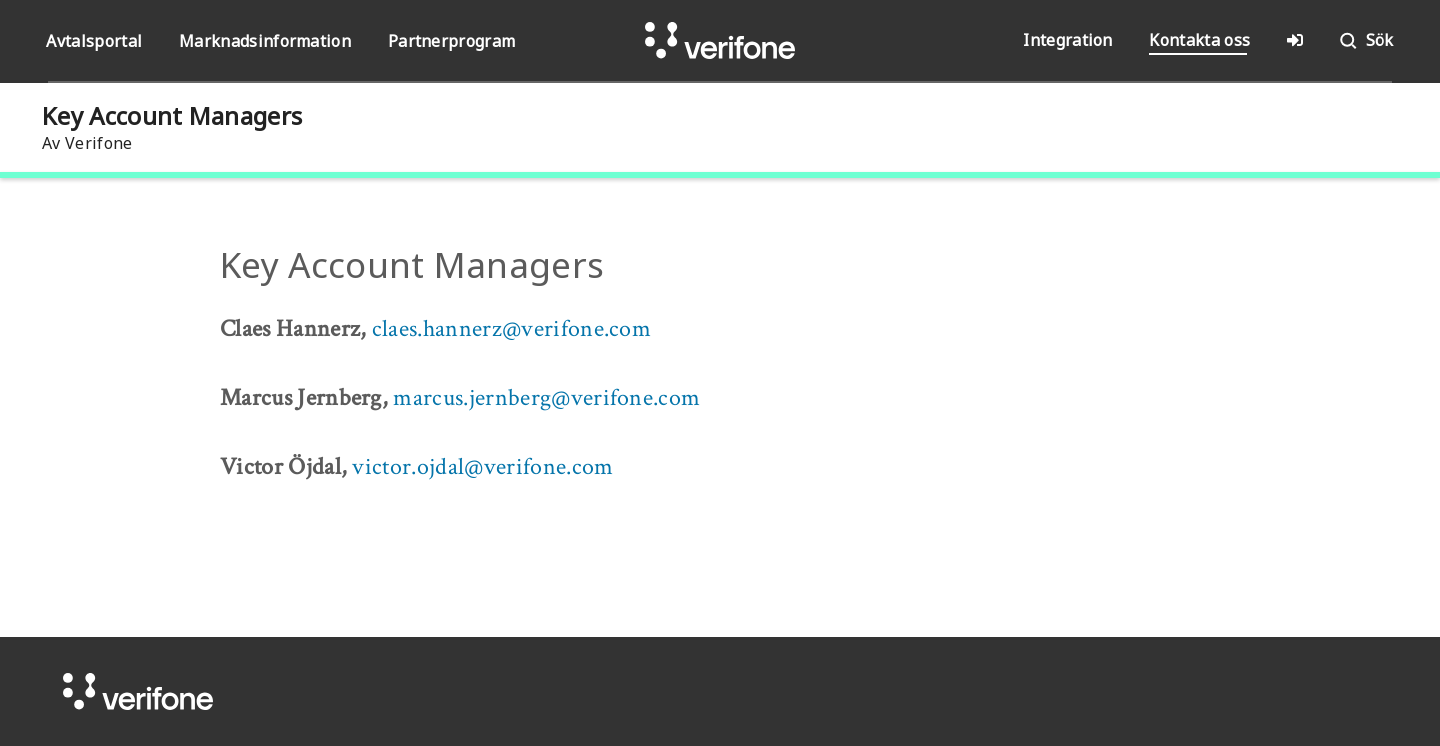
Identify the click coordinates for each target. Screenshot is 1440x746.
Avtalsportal (94, 41)
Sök (1365, 41)
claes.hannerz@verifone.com (511, 328)
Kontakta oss (1199, 40)
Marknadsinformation (265, 41)
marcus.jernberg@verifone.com (546, 397)
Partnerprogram (451, 41)
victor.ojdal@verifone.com (482, 466)
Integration (1068, 40)
